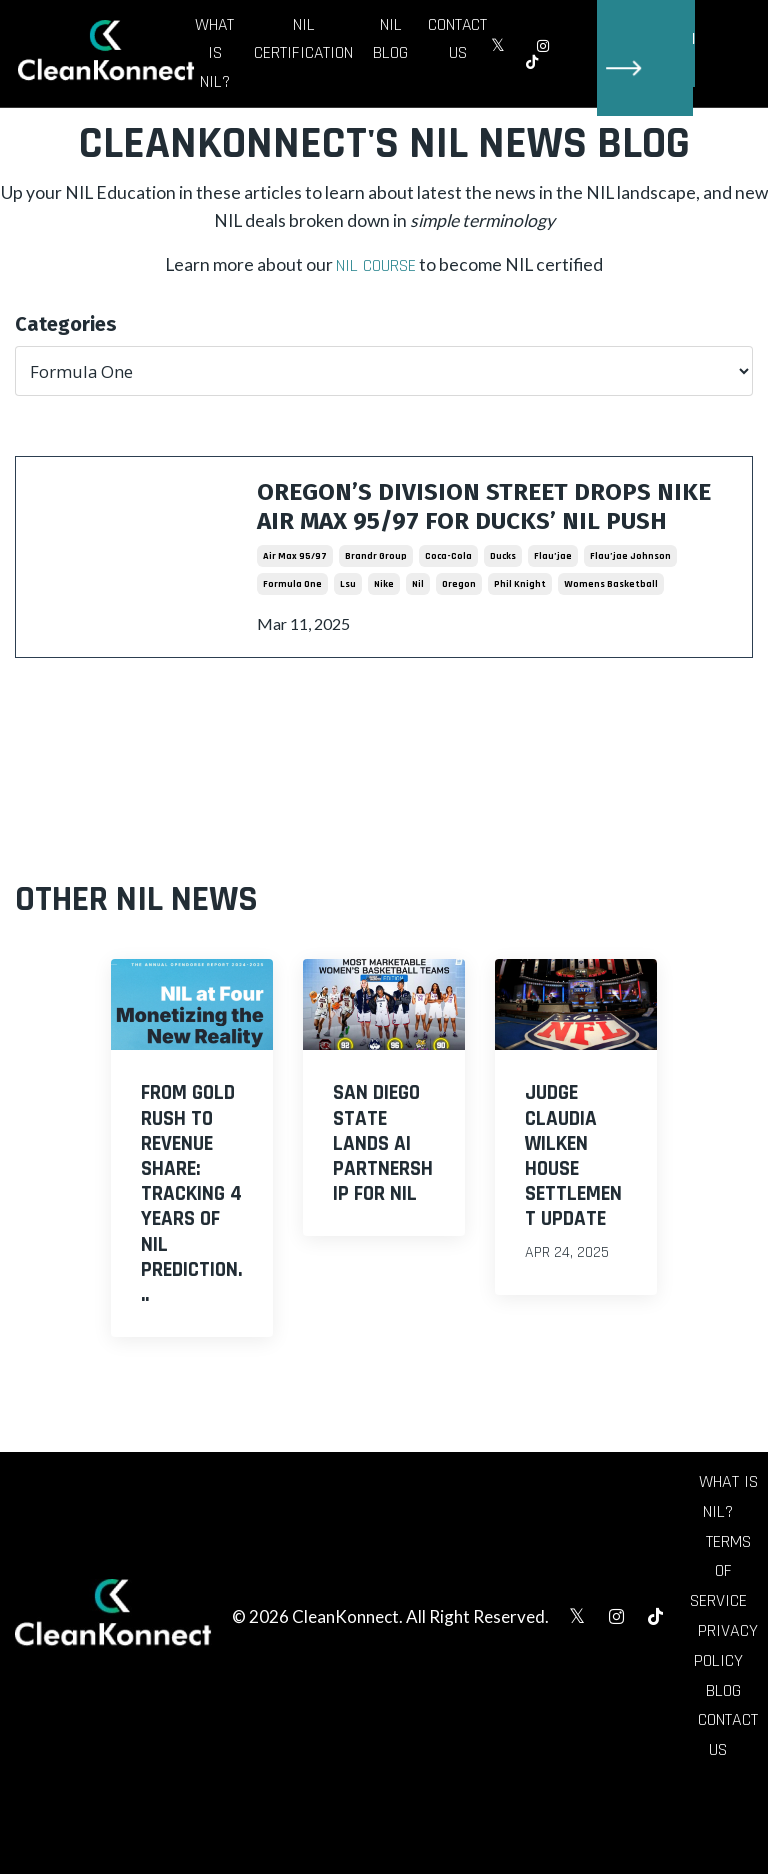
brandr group (376, 604)
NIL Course (375, 270)
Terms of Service (720, 1622)
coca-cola (448, 604)
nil (418, 632)
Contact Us (459, 39)
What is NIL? (214, 53)
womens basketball (611, 632)
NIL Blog (391, 39)
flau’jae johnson (630, 604)
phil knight (520, 632)
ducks (503, 604)
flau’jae (553, 604)
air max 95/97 (295, 604)
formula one (292, 632)
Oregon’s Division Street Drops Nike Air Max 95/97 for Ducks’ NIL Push (487, 532)
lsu (348, 632)
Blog (723, 1745)
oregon (459, 632)
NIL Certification (304, 39)
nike (384, 632)
